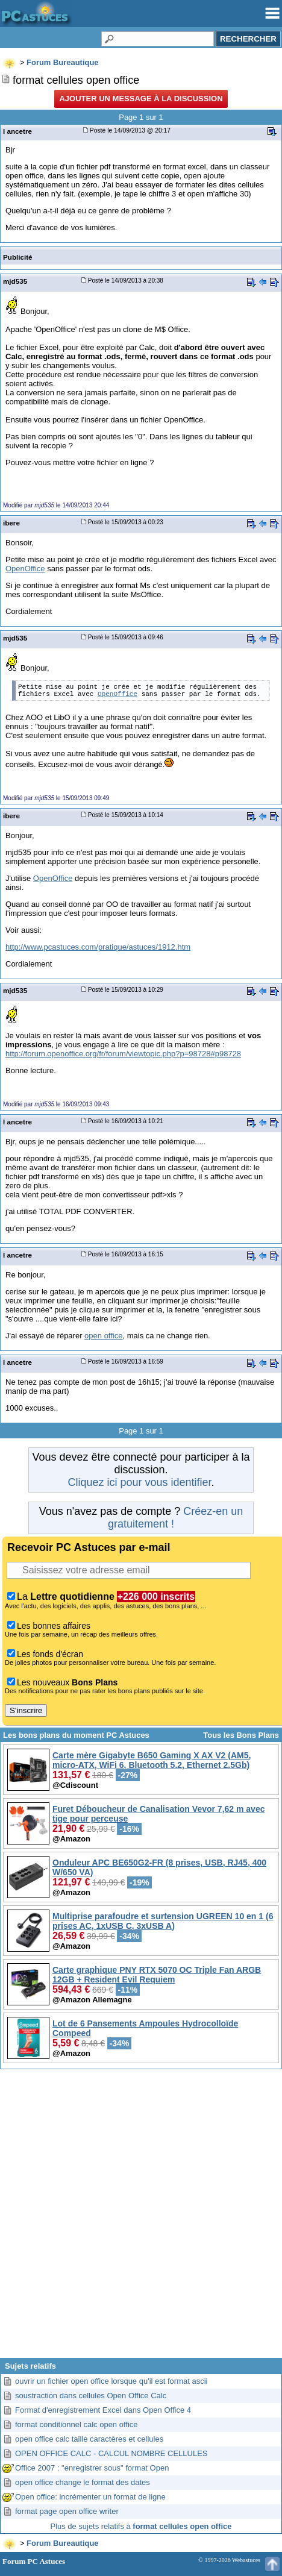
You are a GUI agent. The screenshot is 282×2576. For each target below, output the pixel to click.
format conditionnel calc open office (76, 2424)
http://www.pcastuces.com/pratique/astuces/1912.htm (97, 946)
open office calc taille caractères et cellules (89, 2438)
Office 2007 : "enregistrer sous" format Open (92, 2467)
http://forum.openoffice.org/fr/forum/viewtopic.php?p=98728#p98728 (123, 1053)
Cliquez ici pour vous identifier (139, 1482)
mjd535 (15, 281)
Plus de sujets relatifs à (141, 2526)
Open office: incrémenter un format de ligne (90, 2496)
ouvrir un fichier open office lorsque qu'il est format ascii (111, 2381)
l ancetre (17, 131)
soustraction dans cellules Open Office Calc (90, 2395)
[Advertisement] (141, 2218)
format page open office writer (67, 2511)
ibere (11, 523)
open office (103, 1335)
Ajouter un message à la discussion (140, 98)
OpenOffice (25, 568)
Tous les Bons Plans (241, 1735)
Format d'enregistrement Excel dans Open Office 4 (103, 2410)
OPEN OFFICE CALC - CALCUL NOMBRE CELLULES (111, 2453)
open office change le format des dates (82, 2482)
